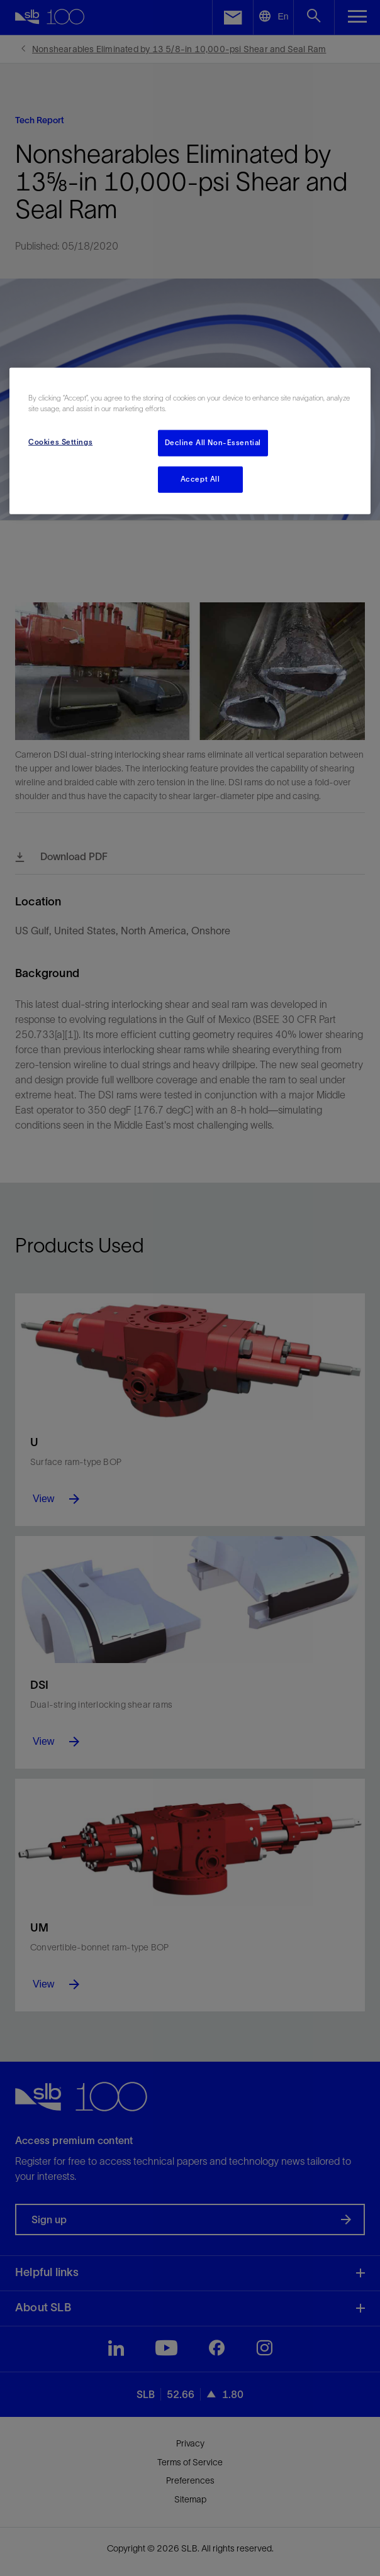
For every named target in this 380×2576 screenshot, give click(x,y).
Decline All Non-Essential (213, 442)
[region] (190, 440)
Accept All (200, 478)
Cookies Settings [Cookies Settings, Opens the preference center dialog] (60, 441)
